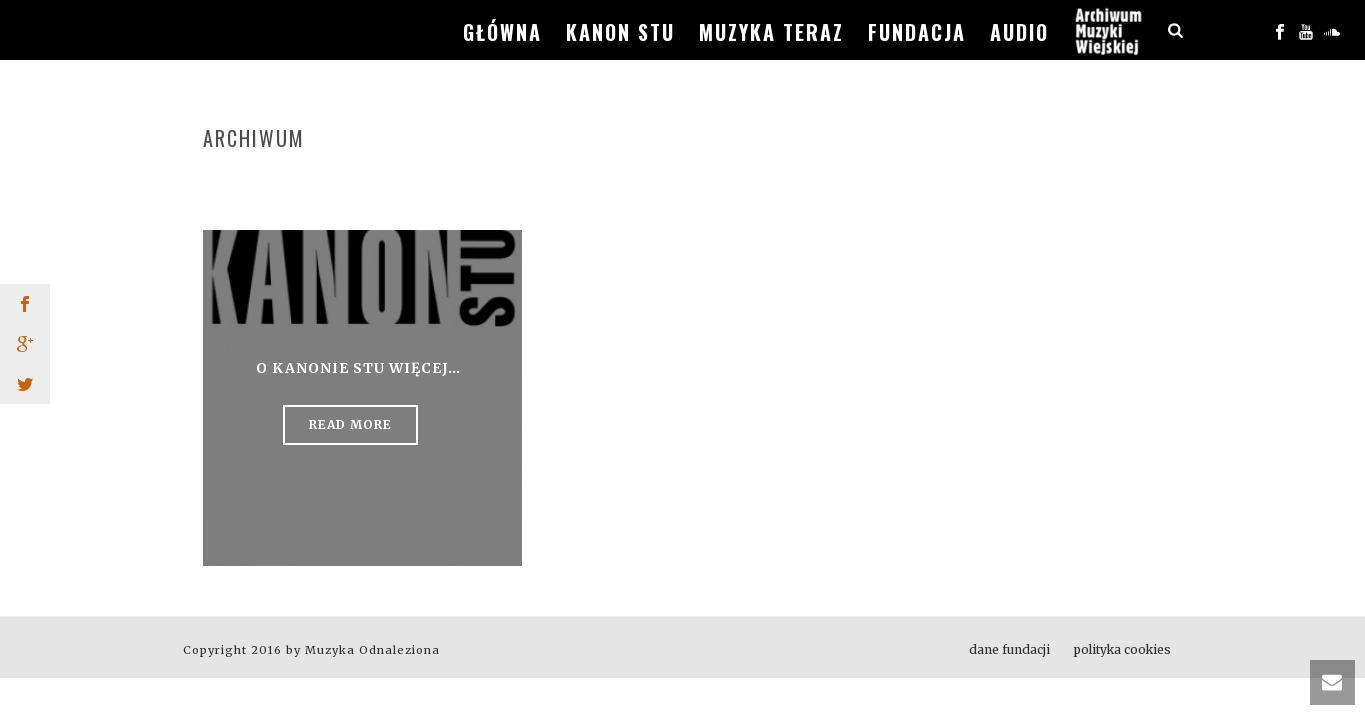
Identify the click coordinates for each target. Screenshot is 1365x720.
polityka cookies (1122, 649)
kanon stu (620, 32)
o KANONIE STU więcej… (358, 368)
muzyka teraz (771, 32)
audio (1019, 32)
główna (502, 32)
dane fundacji (1009, 649)
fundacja (917, 32)
